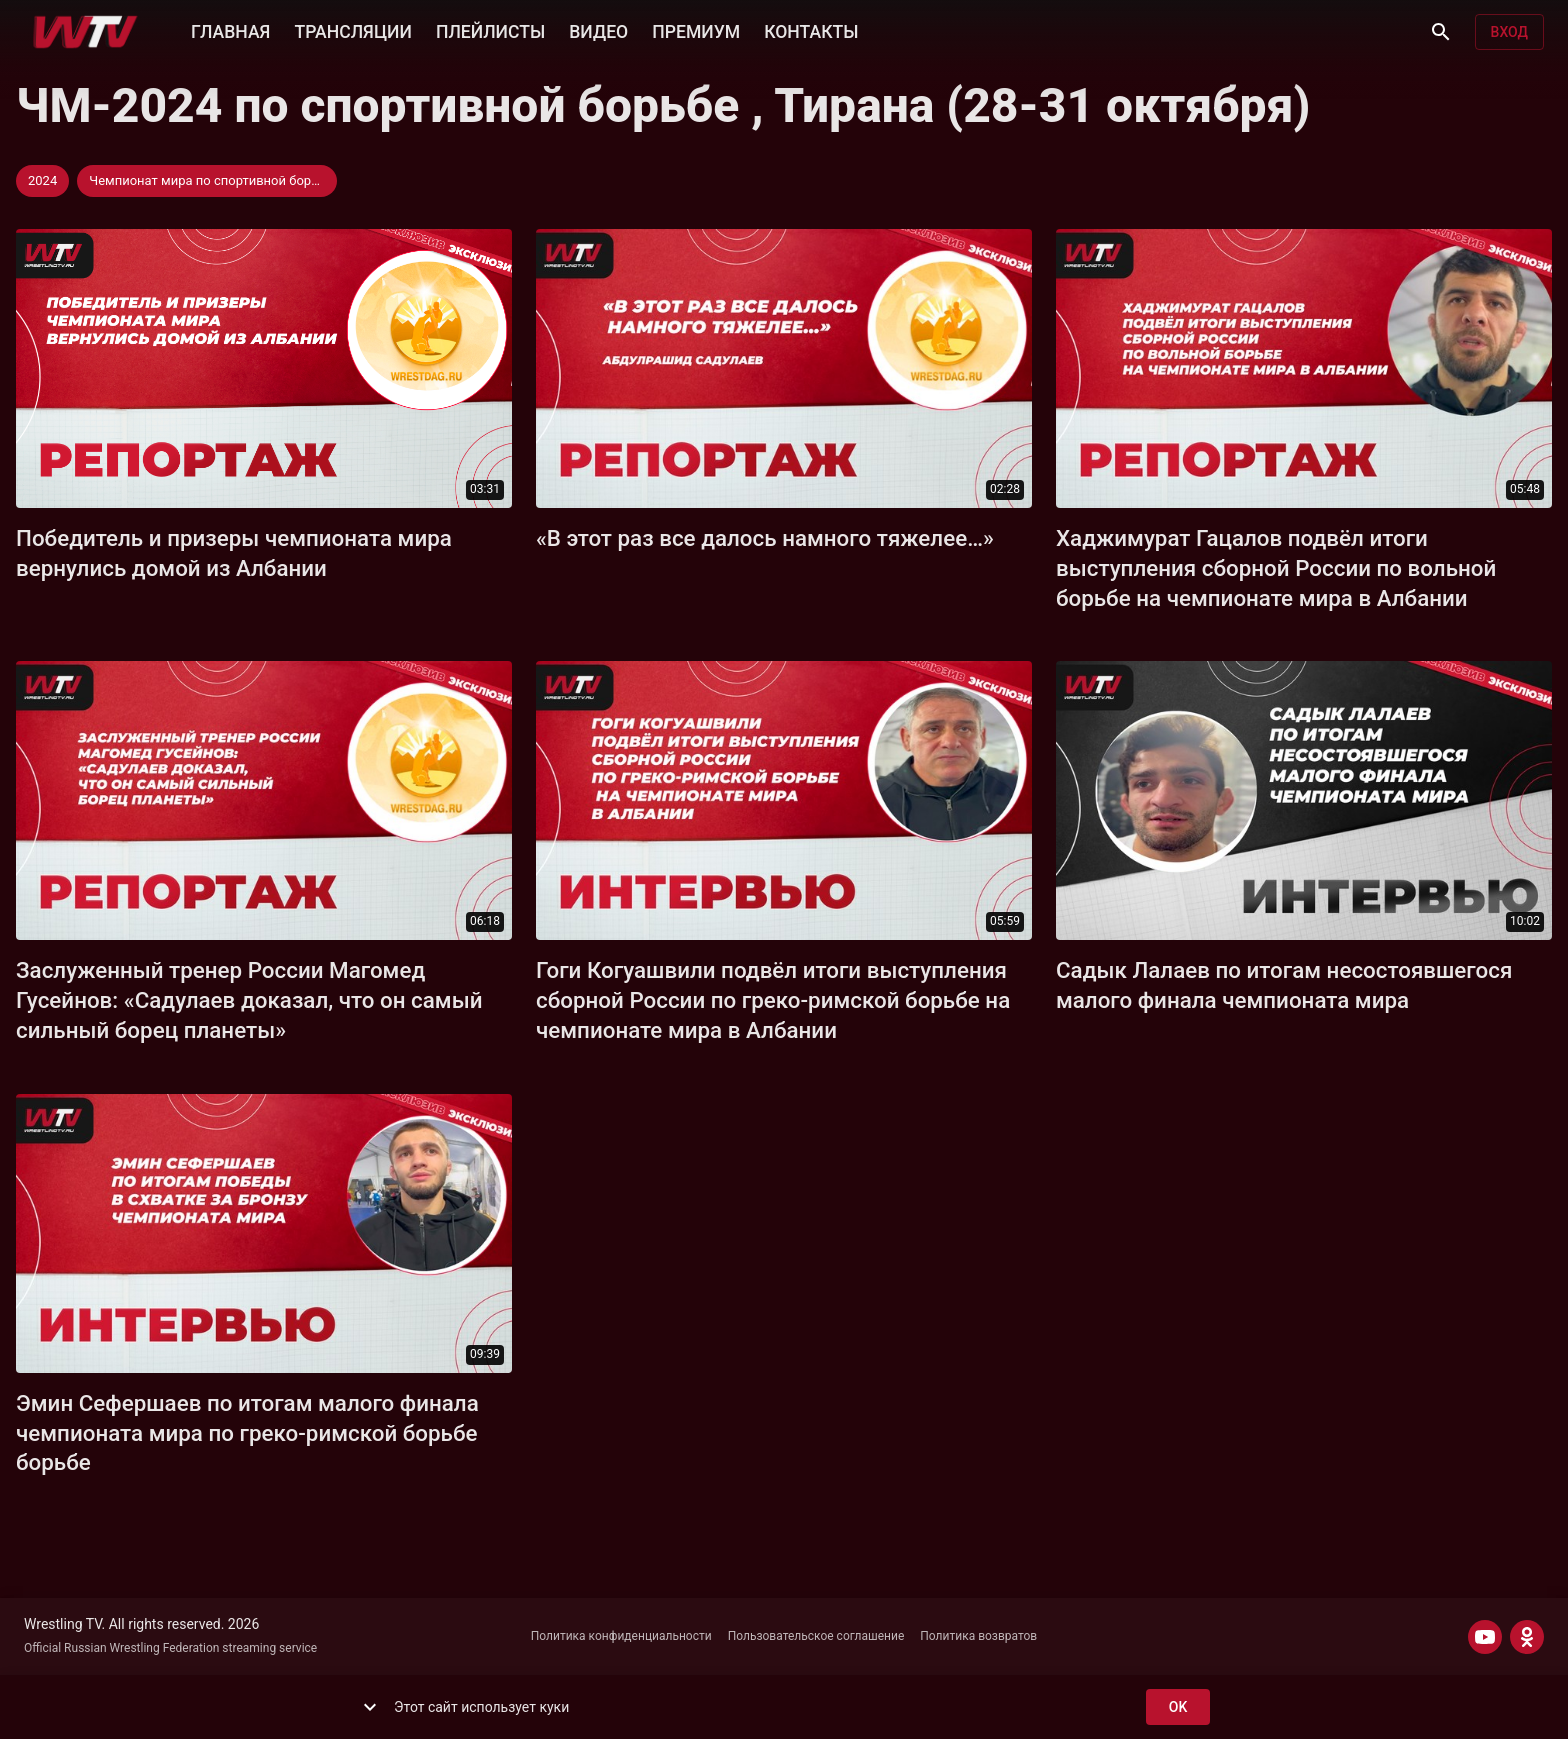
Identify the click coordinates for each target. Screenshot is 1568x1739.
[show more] (370, 1707)
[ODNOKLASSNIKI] (1527, 1637)
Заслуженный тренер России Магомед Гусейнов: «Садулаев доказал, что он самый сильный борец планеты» (249, 1000)
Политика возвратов (978, 1636)
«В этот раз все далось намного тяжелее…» (765, 538)
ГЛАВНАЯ (230, 30)
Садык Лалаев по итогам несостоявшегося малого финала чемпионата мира (1284, 985)
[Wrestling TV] (85, 32)
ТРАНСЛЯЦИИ (352, 30)
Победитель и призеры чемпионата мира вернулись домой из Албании (234, 553)
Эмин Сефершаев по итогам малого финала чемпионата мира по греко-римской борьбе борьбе (247, 1433)
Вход (1509, 32)
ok (1178, 1707)
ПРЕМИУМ (696, 30)
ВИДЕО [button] (598, 30)
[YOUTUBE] (1485, 1637)
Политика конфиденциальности (621, 1636)
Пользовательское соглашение (816, 1636)
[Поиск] (1441, 32)
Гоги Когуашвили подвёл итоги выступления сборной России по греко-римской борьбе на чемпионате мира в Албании (773, 1000)
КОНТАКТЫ (811, 30)
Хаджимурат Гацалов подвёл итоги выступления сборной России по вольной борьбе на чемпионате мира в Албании (1276, 568)
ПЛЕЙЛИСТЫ (490, 30)
